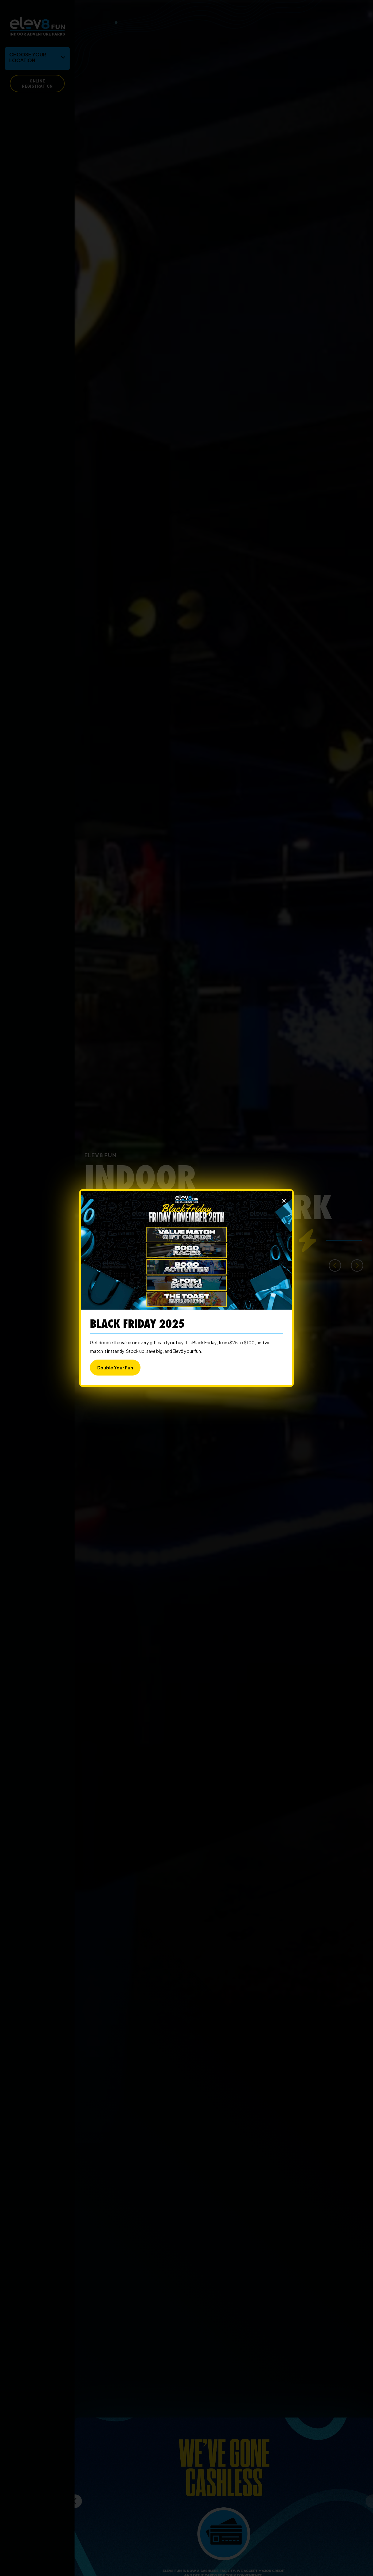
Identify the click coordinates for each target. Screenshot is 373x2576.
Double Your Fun (115, 1367)
